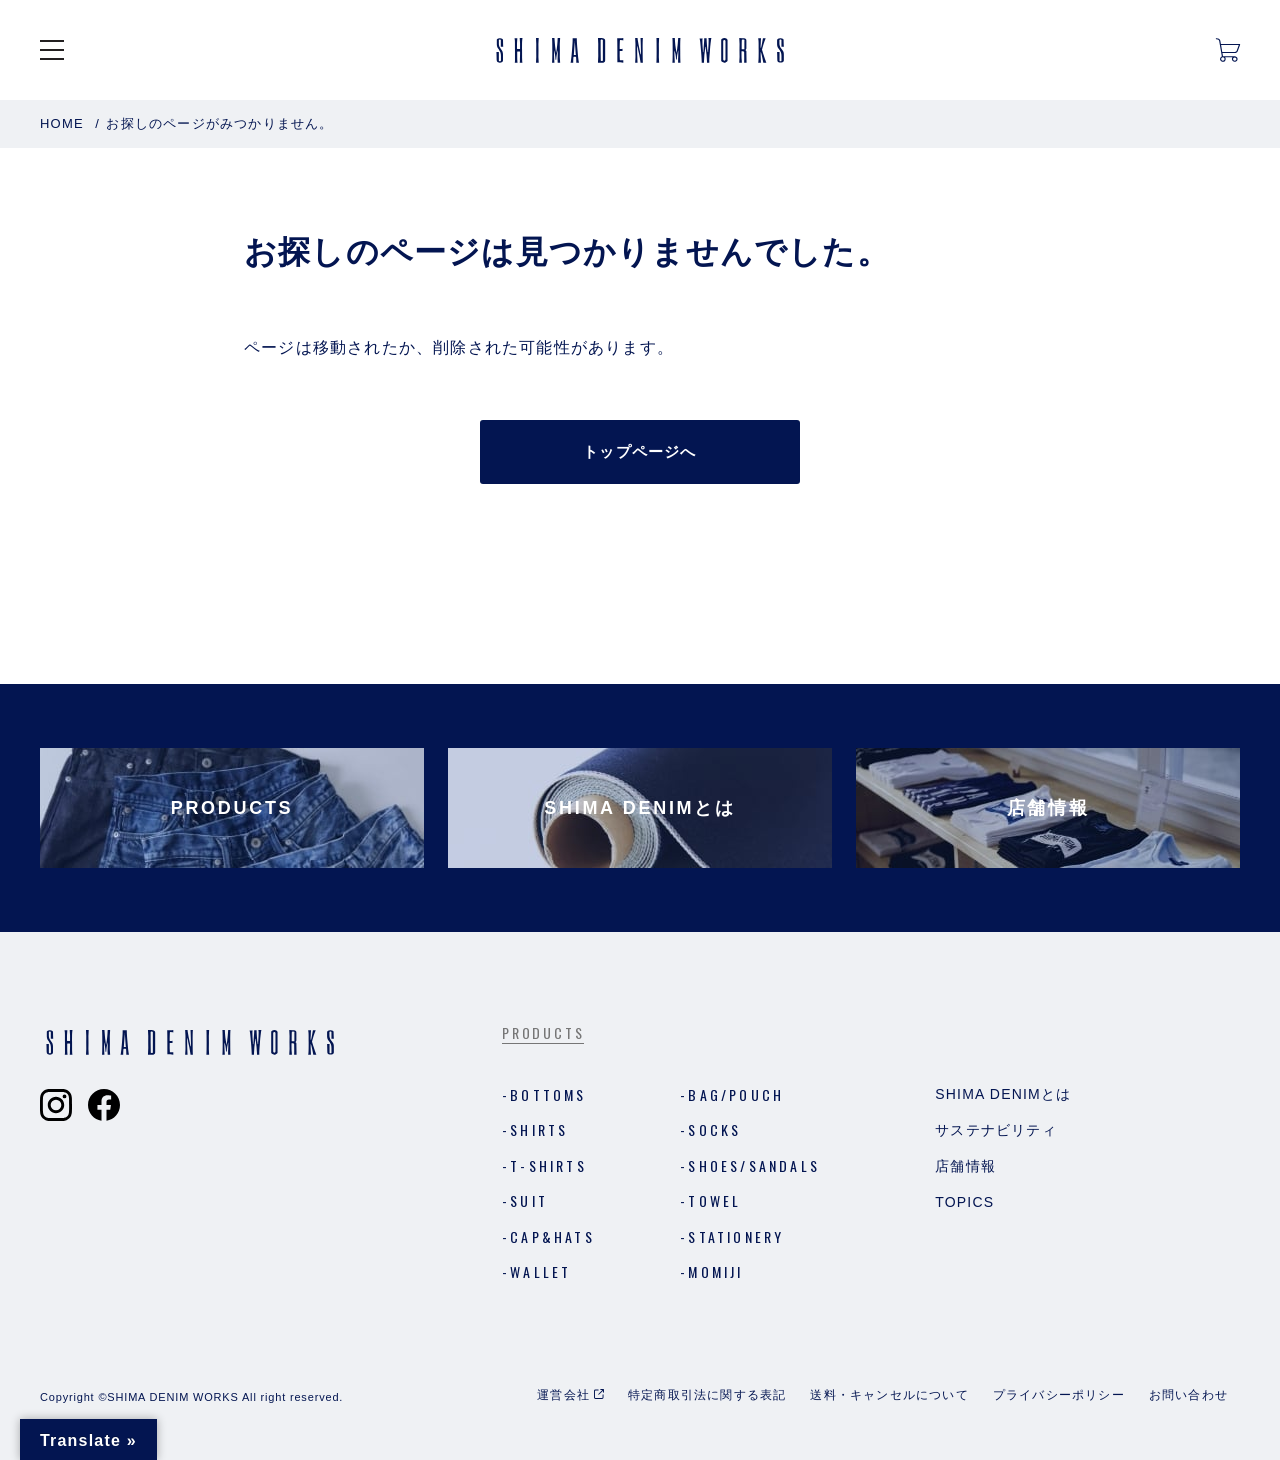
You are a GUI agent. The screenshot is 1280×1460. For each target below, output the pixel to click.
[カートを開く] (1228, 50)
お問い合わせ (1188, 1395)
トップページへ (639, 451)
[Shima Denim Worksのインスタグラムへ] (56, 1105)
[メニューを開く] (52, 50)
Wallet (540, 1271)
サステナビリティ (996, 1130)
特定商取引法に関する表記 (707, 1395)
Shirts (539, 1129)
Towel (714, 1200)
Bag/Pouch (736, 1094)
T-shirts (548, 1165)
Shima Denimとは (1003, 1094)
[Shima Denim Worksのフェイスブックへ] (104, 1105)
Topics (964, 1202)
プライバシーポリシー (1059, 1395)
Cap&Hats (552, 1236)
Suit (529, 1200)
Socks (714, 1129)
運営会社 (563, 1395)
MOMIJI (715, 1271)
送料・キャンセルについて (889, 1395)
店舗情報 (965, 1166)
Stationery (736, 1236)
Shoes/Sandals (754, 1165)
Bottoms (548, 1094)
